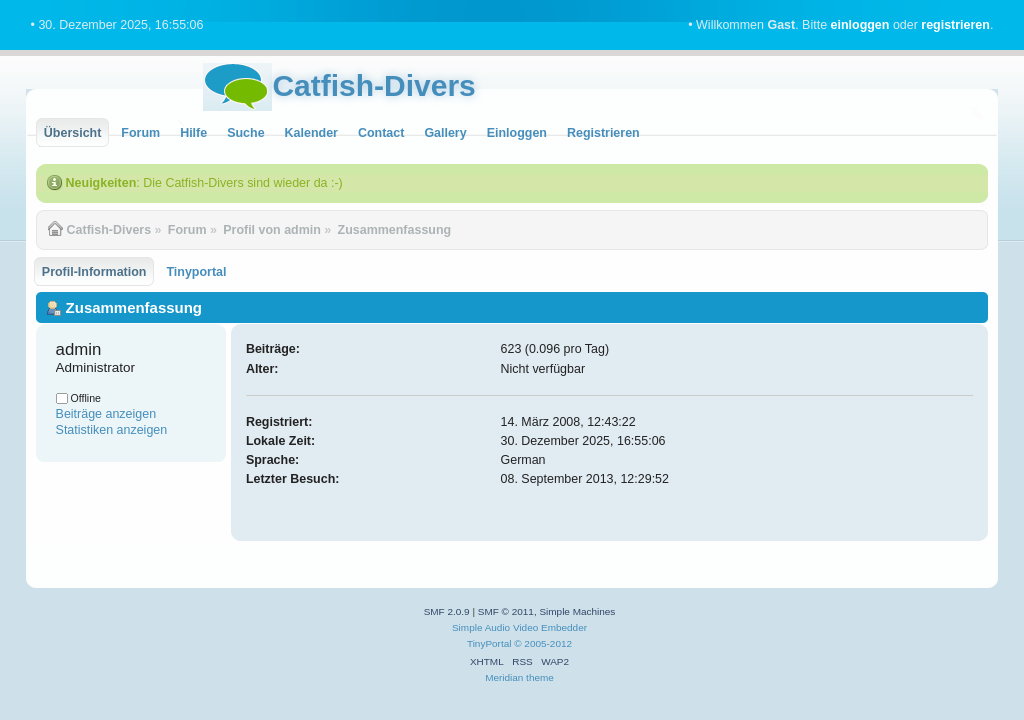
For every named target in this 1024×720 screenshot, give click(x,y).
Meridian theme (519, 677)
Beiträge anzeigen (106, 414)
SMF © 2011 (506, 611)
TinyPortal (489, 643)
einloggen (860, 25)
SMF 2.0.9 (447, 611)
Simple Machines (577, 611)
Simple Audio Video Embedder (519, 627)
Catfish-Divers (373, 85)
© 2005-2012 (543, 643)
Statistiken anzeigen (112, 430)
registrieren (955, 25)
